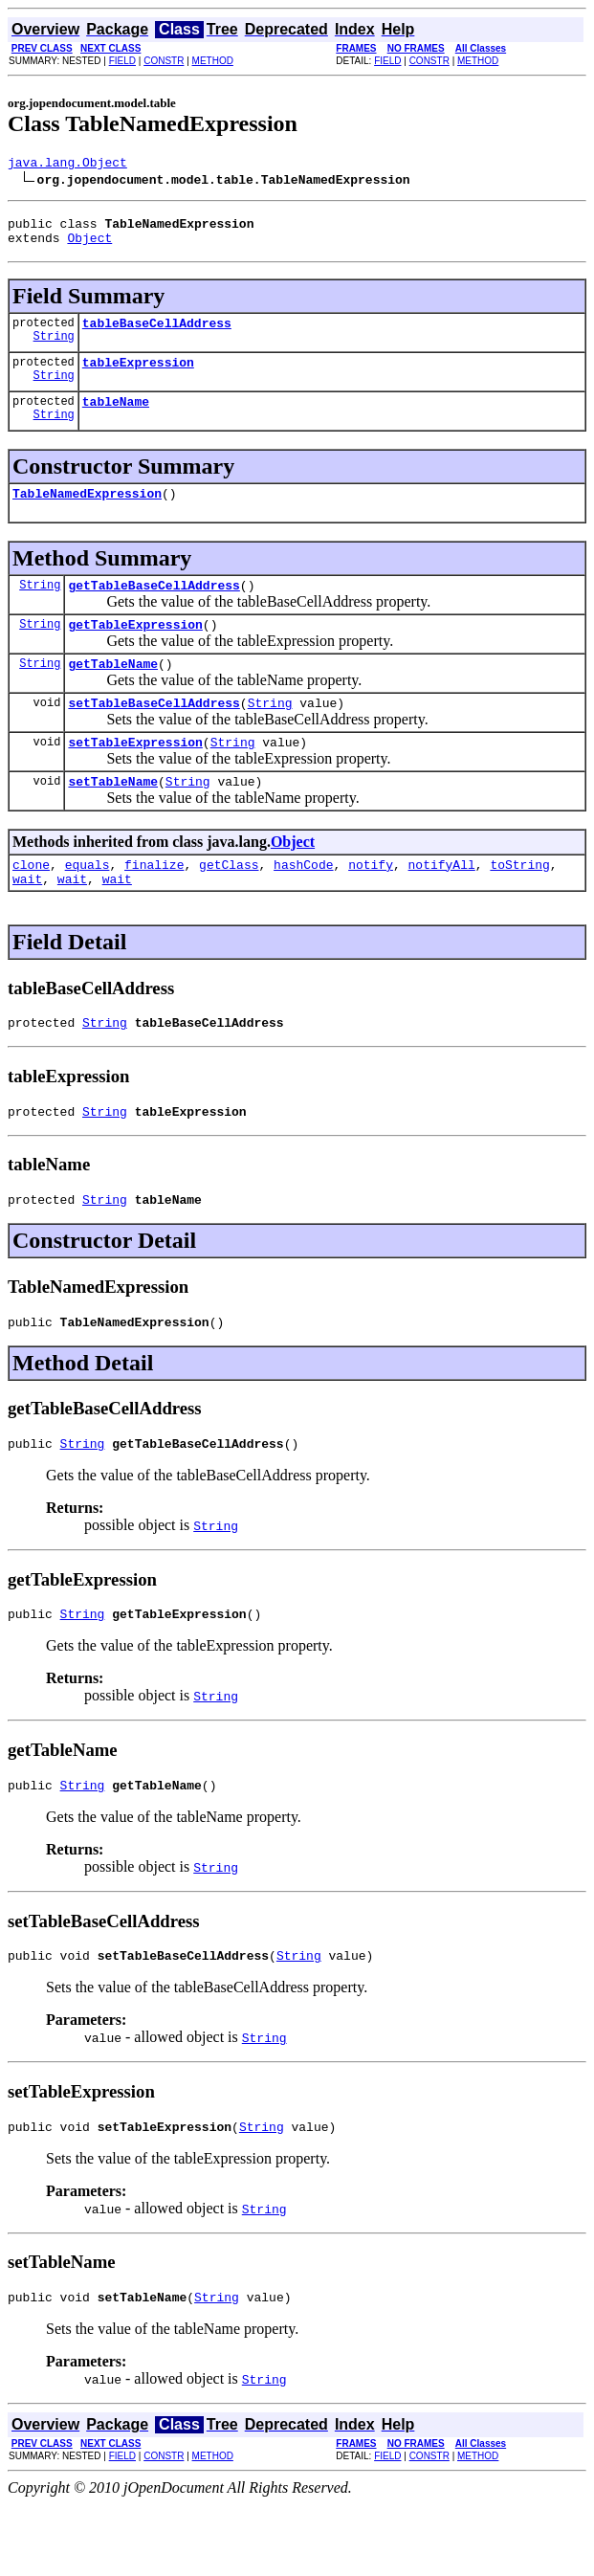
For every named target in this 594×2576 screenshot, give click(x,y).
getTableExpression (135, 649)
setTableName (113, 818)
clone (31, 904)
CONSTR (163, 61)
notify (370, 904)
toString (519, 904)
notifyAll (441, 904)
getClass (228, 904)
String (54, 350)
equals (87, 904)
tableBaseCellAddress (156, 334)
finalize (154, 904)
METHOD (212, 61)
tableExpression (138, 376)
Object (89, 246)
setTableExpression (135, 776)
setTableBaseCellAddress (153, 734)
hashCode (303, 904)
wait (27, 921)
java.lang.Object (67, 164)
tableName (115, 418)
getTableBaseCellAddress (153, 607)
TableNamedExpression (87, 513)
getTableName (113, 691)
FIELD (122, 61)
